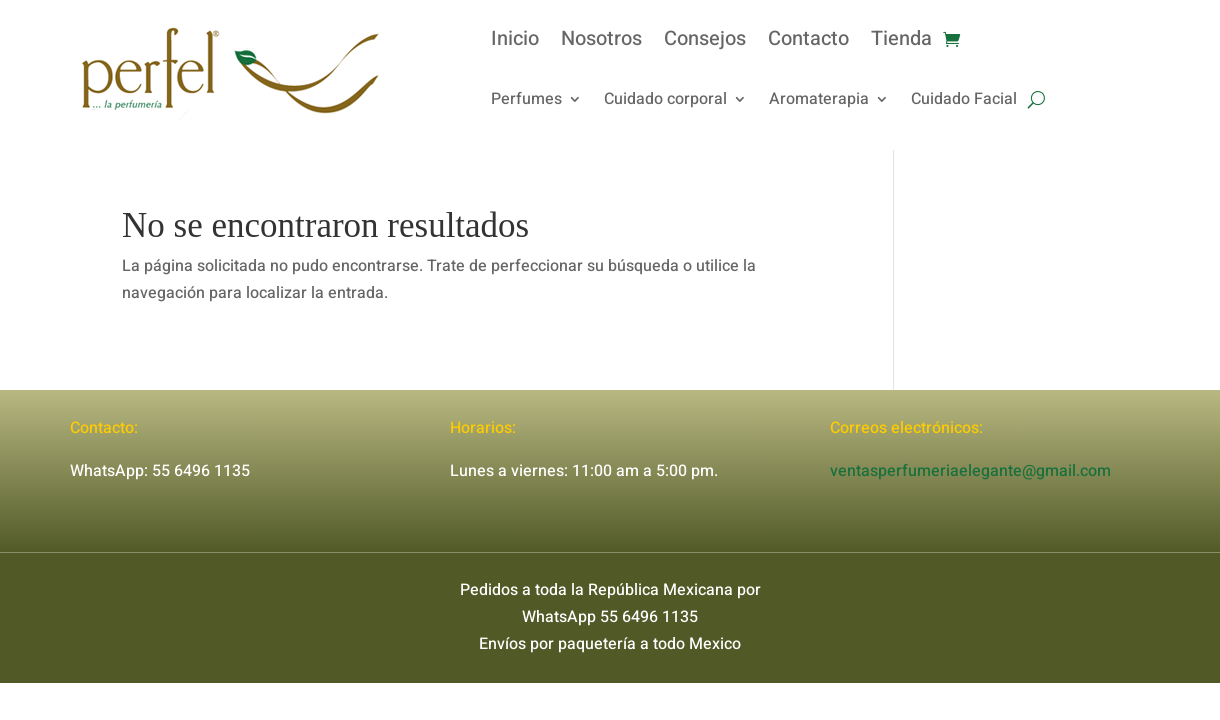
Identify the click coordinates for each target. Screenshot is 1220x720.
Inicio (515, 42)
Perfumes (526, 101)
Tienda (901, 42)
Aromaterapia (819, 101)
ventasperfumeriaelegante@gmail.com (970, 471)
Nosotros (601, 42)
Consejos (705, 42)
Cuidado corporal (665, 101)
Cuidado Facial (964, 101)
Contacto (808, 42)
